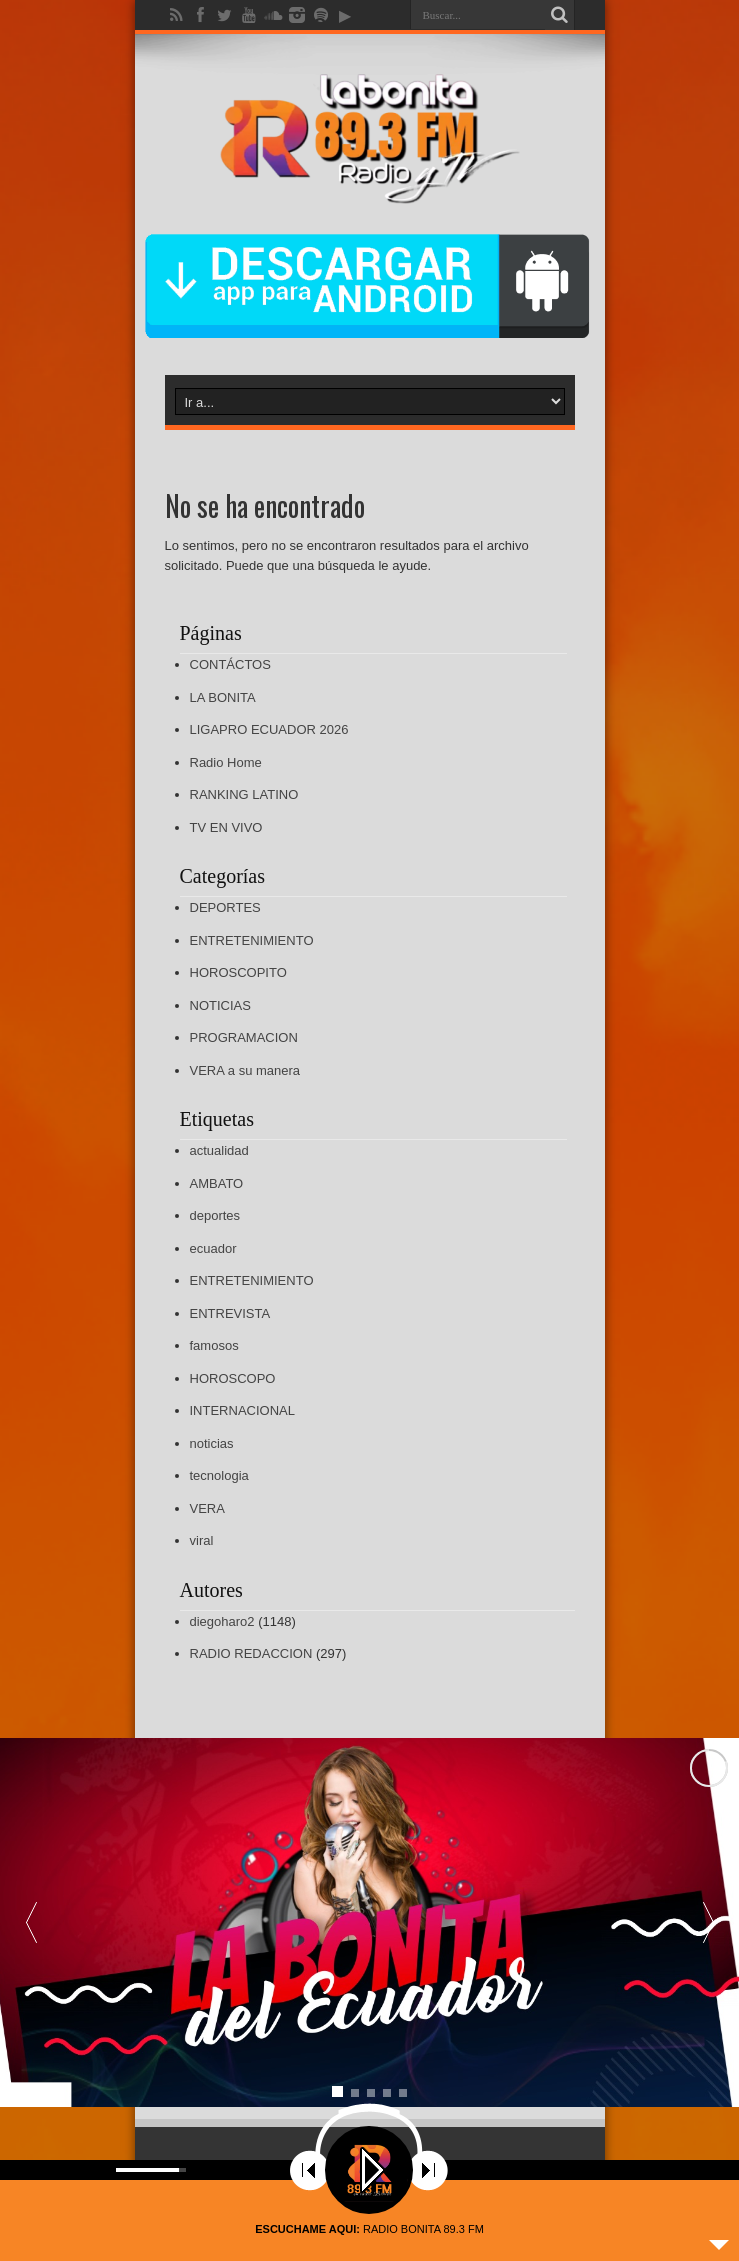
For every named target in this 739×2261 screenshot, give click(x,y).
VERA (207, 1508)
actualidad (219, 1150)
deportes (215, 1215)
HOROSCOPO (233, 1378)
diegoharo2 (222, 1621)
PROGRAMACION (244, 1037)
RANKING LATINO (244, 794)
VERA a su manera (245, 1070)
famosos (214, 1345)
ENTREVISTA (230, 1313)
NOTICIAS (220, 1005)
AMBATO (217, 1183)
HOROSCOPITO (238, 972)
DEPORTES (225, 907)
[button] (708, 1923)
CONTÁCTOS (230, 664)
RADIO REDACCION (251, 1653)
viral (202, 1540)
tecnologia (219, 1475)
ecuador (213, 1248)
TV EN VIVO (226, 827)
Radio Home (226, 762)
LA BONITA (223, 697)
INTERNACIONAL (242, 1410)
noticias (212, 1443)
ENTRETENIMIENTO (252, 940)
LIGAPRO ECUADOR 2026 (269, 729)
